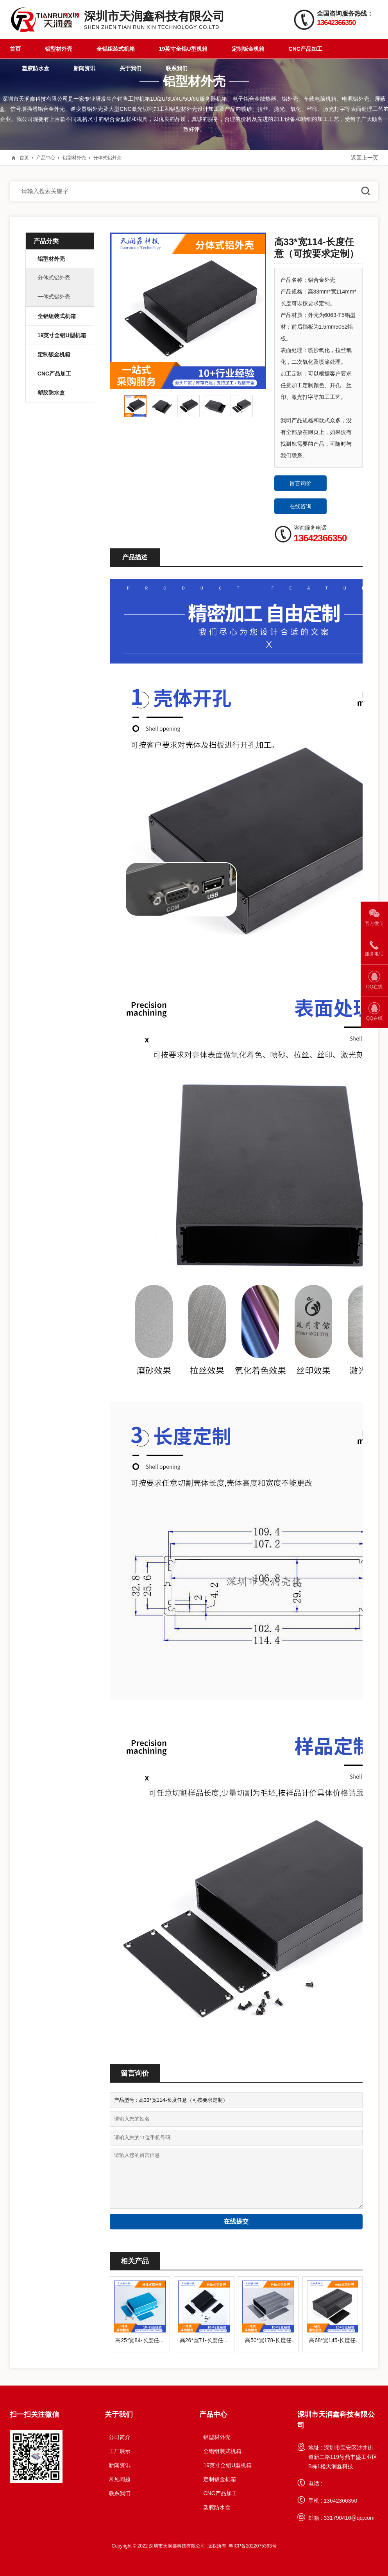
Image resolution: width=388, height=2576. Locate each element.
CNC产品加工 (305, 49)
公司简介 (120, 2437)
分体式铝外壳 (107, 157)
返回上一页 (364, 158)
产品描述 (134, 557)
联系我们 (177, 68)
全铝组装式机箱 (116, 49)
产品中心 (45, 157)
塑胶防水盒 (35, 68)
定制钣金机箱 (248, 49)
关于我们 (130, 68)
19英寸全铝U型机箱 (183, 49)
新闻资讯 (84, 68)
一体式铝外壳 (54, 297)
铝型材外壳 (58, 49)
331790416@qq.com (349, 2518)
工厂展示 (120, 2451)
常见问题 (120, 2479)
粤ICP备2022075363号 (253, 2545)
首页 (15, 49)
